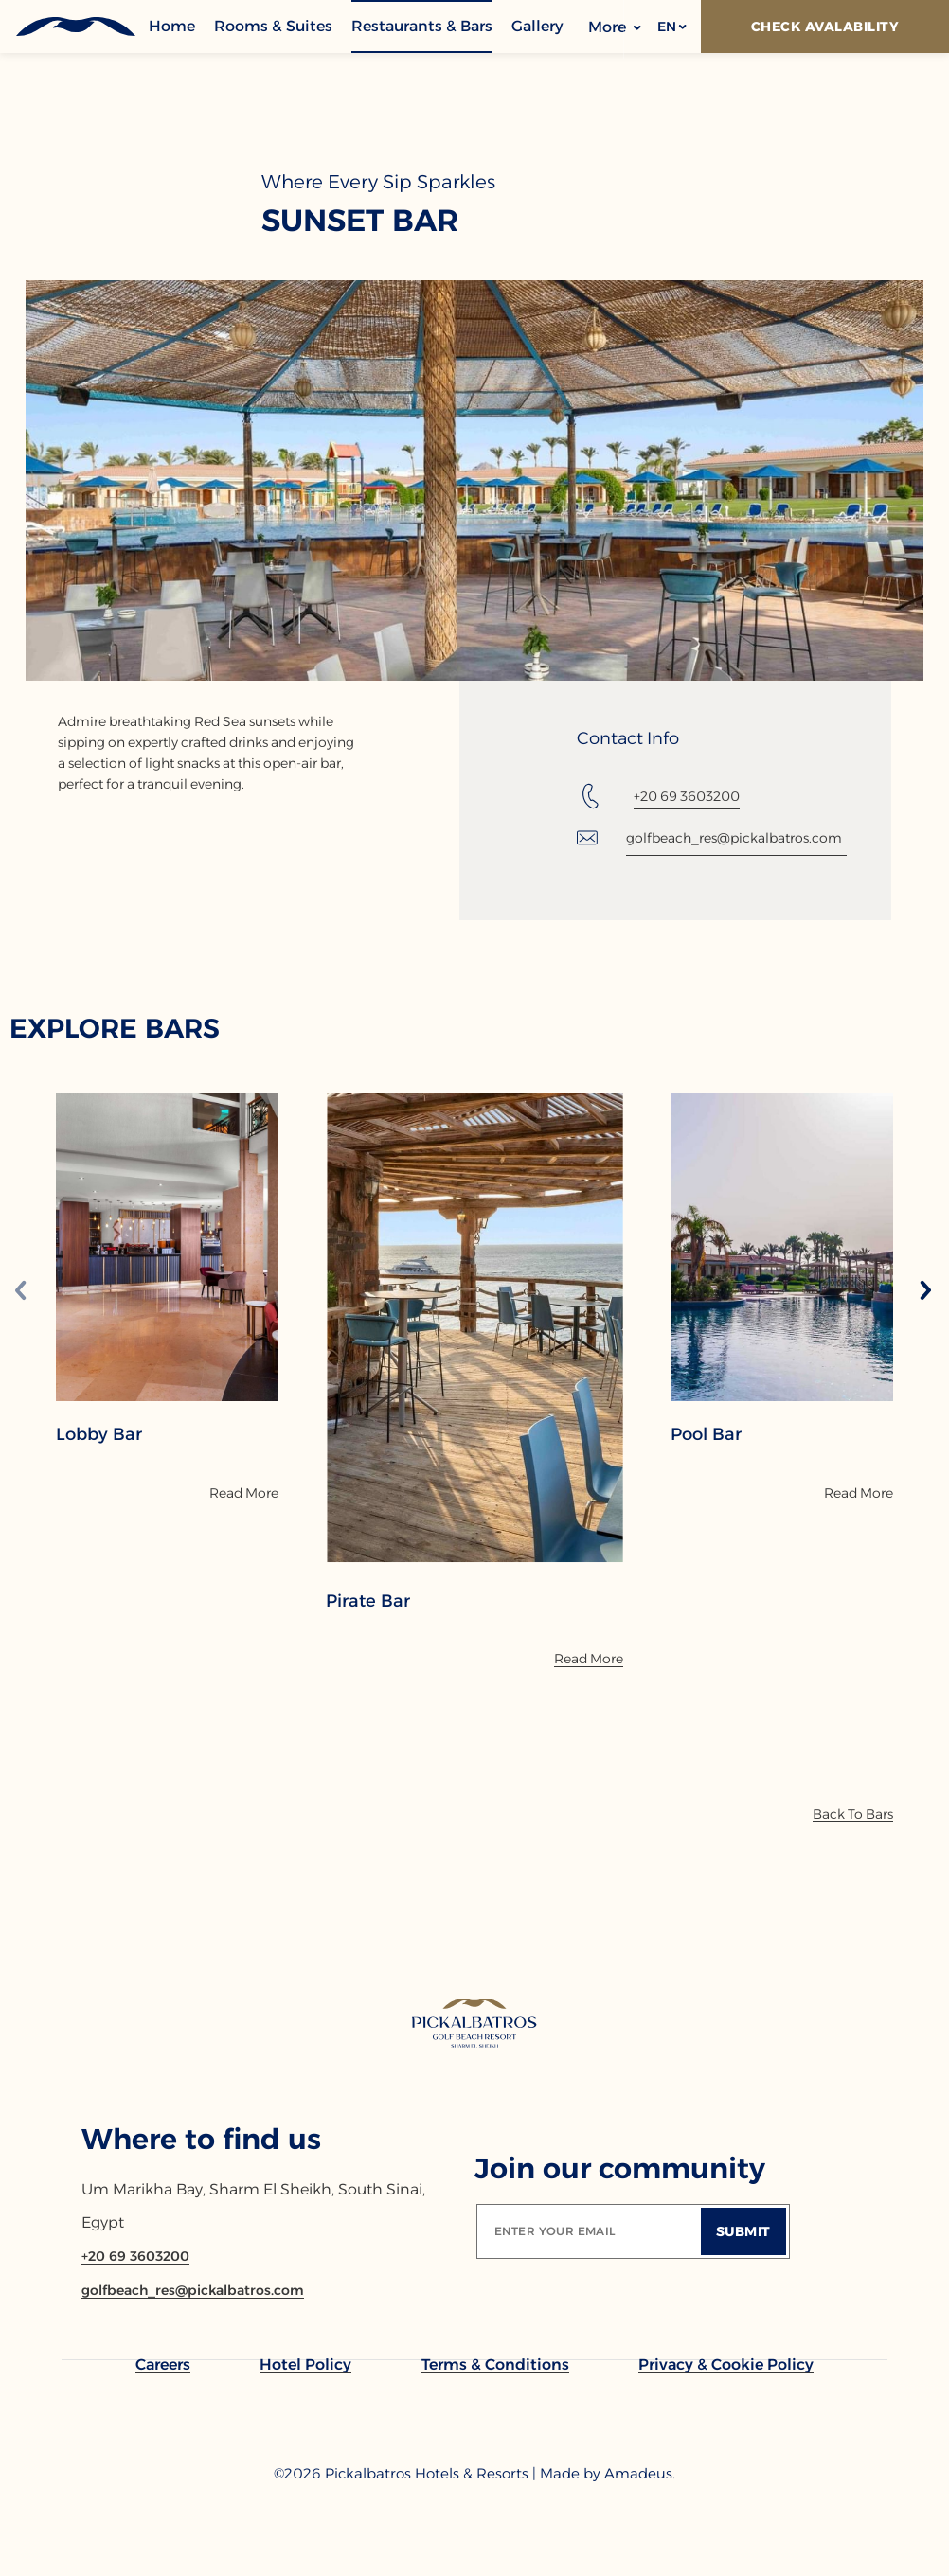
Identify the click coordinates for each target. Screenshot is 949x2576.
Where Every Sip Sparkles (378, 181)
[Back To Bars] (853, 1813)
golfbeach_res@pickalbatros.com (734, 837)
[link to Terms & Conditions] (495, 2364)
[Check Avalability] (825, 26)
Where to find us (201, 2139)
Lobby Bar (99, 1434)
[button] (671, 26)
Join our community (619, 2168)
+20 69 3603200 (687, 796)
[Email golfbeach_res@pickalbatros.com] (192, 2290)
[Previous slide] (20, 1292)
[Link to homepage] (475, 2025)
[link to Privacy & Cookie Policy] (726, 2364)
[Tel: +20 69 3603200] (658, 796)
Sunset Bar (359, 221)
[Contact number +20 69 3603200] (135, 2256)
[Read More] (243, 1492)
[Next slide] (925, 1292)
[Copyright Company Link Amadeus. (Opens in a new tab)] (639, 2474)
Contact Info (628, 738)
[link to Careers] (162, 2364)
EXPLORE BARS (114, 1028)
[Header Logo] (74, 26)
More (614, 27)
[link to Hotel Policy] (305, 2364)
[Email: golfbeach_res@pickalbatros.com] (712, 838)
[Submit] (743, 2231)
